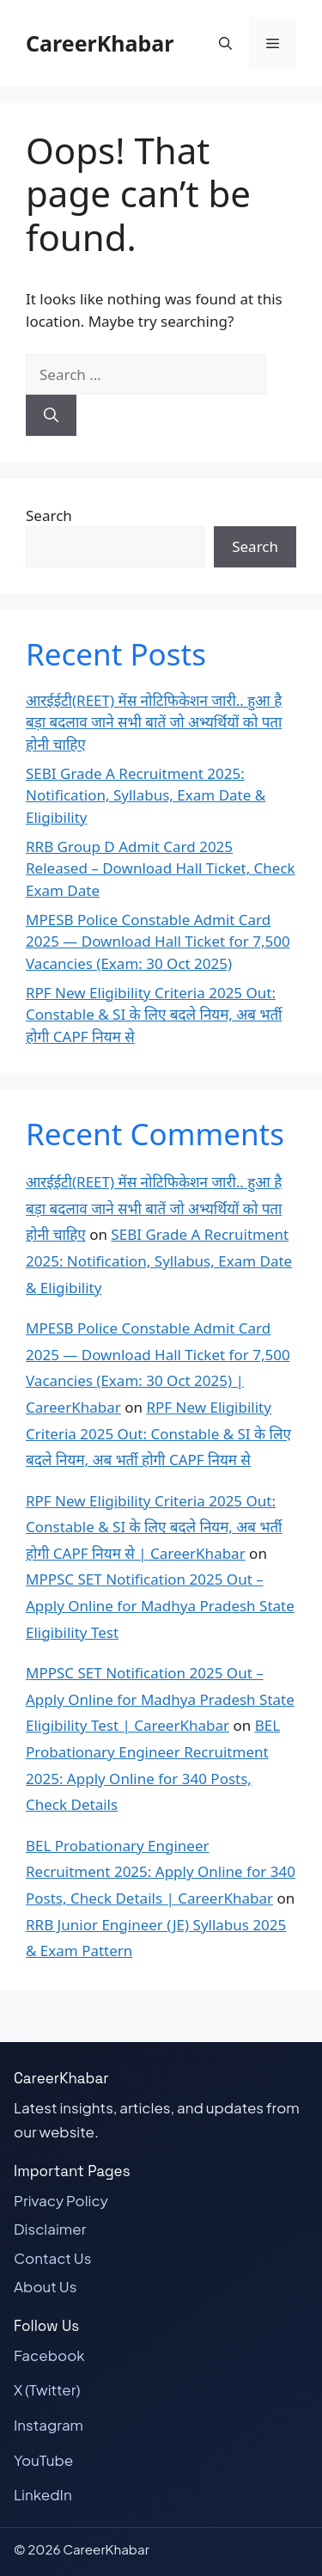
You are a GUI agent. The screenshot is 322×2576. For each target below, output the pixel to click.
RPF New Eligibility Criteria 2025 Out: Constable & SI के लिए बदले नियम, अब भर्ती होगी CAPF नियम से (154, 1014)
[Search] (51, 415)
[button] (225, 43)
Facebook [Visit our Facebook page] (49, 2355)
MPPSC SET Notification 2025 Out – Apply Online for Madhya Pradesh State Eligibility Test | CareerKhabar (160, 1699)
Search (49, 515)
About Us (45, 2286)
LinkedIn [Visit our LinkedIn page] (43, 2494)
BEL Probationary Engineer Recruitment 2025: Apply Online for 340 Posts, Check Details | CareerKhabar (160, 1872)
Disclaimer (50, 2228)
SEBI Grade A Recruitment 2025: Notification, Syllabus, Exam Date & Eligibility (145, 795)
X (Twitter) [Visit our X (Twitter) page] (47, 2389)
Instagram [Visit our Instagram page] (48, 2424)
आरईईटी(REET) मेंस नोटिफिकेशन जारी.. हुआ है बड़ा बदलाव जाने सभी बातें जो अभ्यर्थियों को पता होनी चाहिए (154, 722)
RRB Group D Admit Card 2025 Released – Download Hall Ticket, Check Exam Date (160, 868)
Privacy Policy (61, 2200)
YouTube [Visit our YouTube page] (43, 2459)
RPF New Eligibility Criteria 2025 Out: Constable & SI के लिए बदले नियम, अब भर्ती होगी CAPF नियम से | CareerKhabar (154, 1527)
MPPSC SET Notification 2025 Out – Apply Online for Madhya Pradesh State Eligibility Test (160, 1605)
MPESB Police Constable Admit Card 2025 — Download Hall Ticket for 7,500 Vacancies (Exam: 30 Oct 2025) (158, 941)
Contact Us (52, 2257)
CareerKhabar (100, 43)
